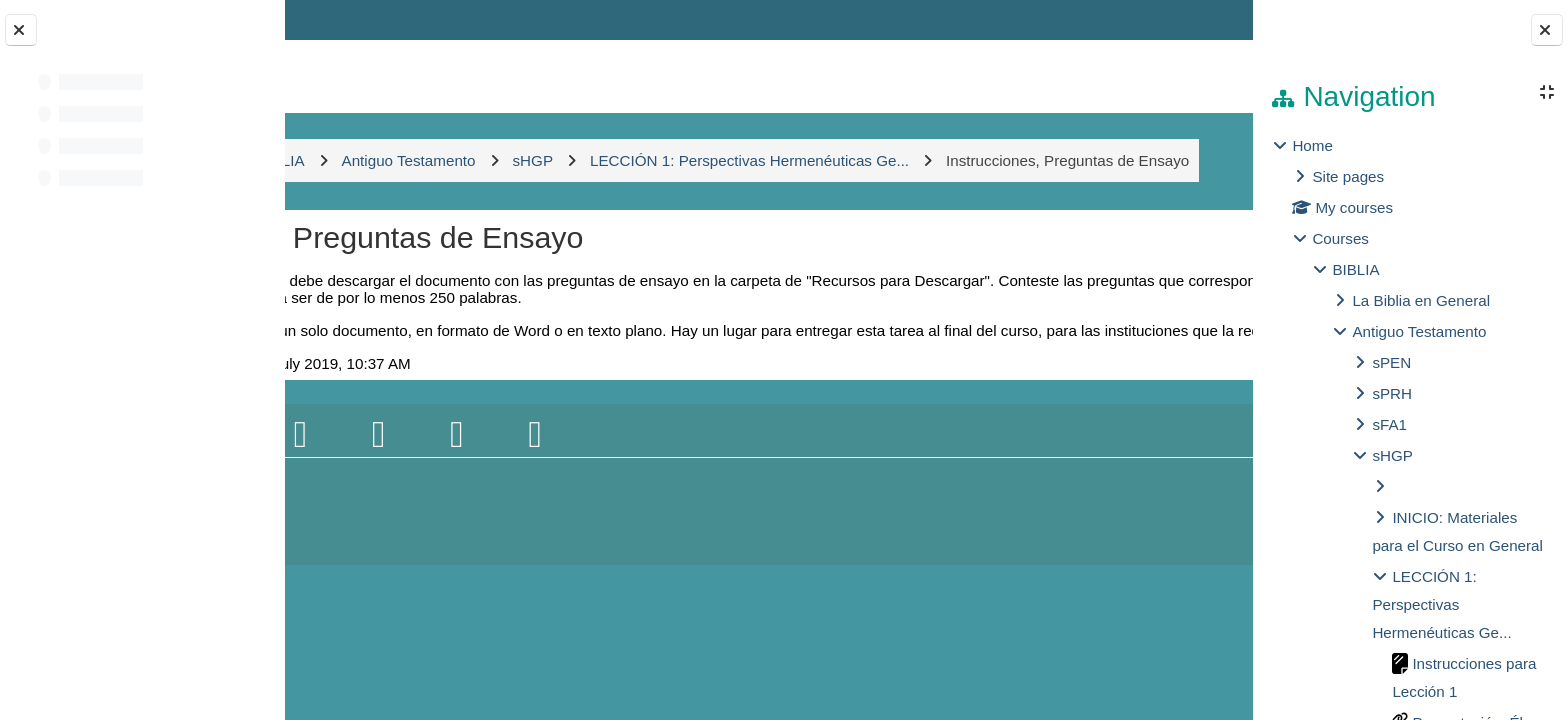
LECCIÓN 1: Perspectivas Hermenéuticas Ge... (1441, 604)
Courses (1340, 238)
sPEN (1391, 362)
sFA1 (1389, 424)
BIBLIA (1355, 269)
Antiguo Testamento (1419, 331)
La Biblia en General (1421, 300)
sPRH (1392, 393)
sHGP (1392, 455)
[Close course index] (21, 30)
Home (1312, 145)
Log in (1194, 19)
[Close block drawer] (1547, 30)
